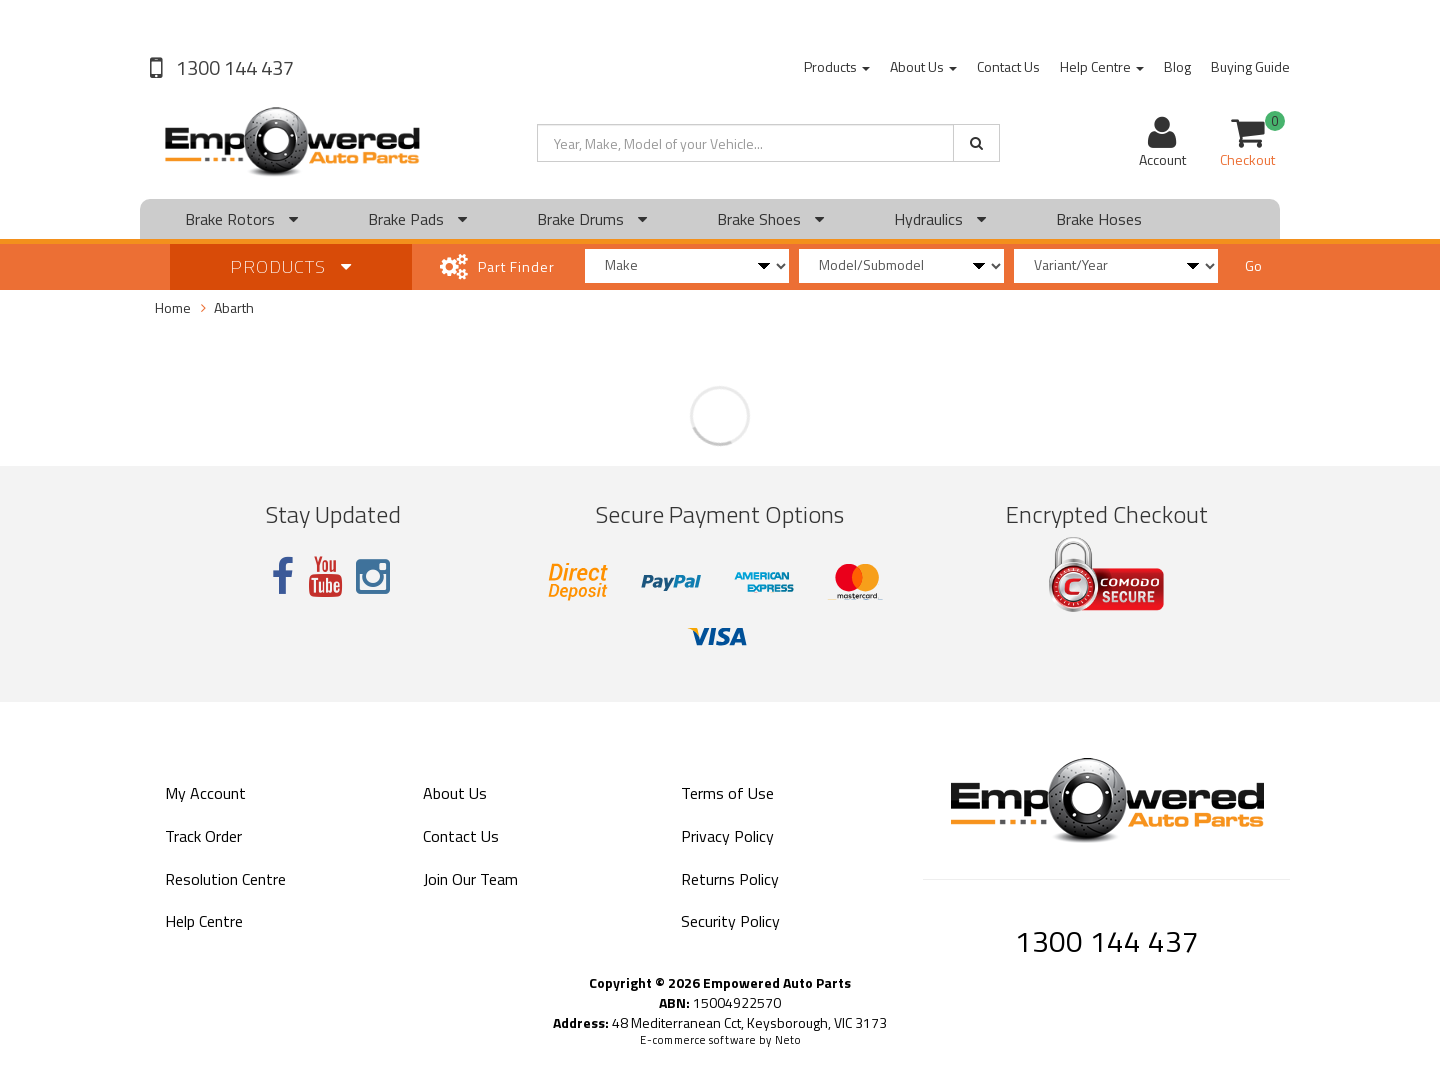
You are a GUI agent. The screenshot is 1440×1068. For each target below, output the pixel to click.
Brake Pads (417, 219)
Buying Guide (1250, 66)
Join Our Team (470, 879)
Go (1253, 265)
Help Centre (1102, 66)
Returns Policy (730, 879)
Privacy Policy (727, 836)
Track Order (203, 836)
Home (173, 307)
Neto (788, 1040)
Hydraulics (940, 219)
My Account (205, 793)
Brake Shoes (770, 219)
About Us (923, 66)
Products (837, 66)
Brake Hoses (1099, 219)
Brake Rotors (241, 219)
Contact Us (1008, 66)
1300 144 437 (233, 67)
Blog (1177, 66)
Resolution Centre (225, 879)
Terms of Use (727, 793)
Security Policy (730, 921)
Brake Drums (592, 219)
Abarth (234, 307)
